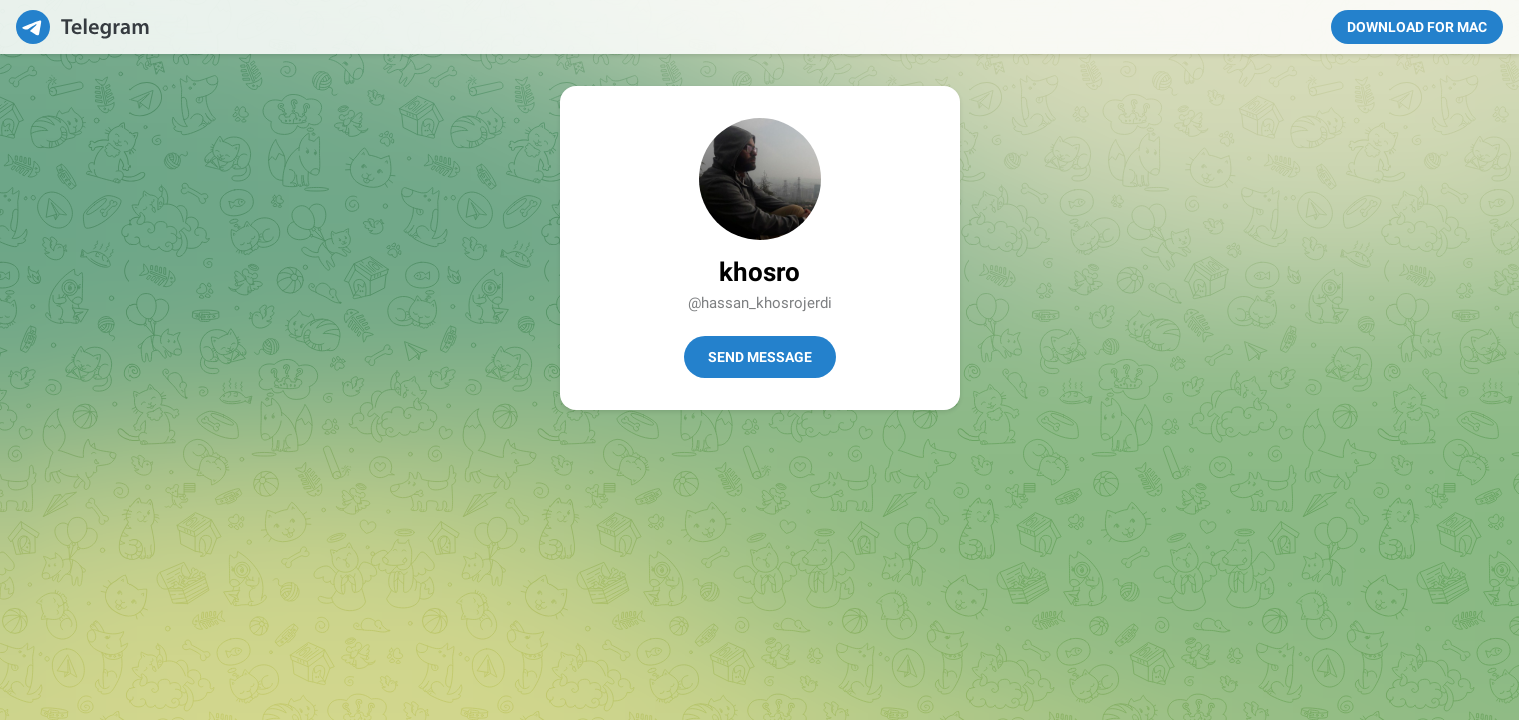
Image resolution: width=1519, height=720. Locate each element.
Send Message (760, 357)
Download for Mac (1417, 27)
